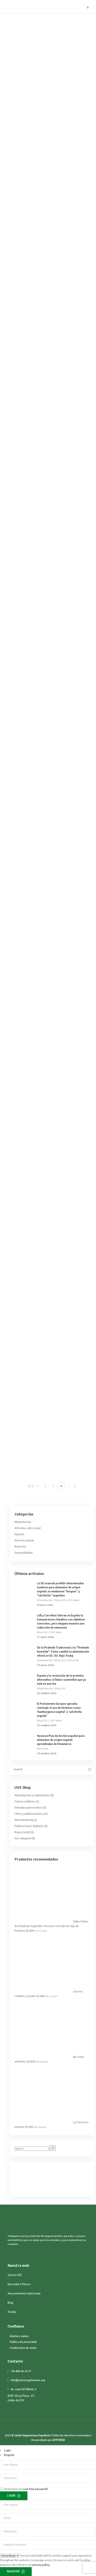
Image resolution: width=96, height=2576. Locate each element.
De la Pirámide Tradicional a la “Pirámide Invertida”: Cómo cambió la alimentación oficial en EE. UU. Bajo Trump (63, 1651)
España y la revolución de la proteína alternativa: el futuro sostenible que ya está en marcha (61, 1679)
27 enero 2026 (45, 1637)
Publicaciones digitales (28, 1826)
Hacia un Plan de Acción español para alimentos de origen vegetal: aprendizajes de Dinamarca (61, 1740)
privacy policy (40, 2565)
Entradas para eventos (28, 1807)
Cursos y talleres (24, 1801)
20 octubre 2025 (46, 1693)
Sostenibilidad (23, 1552)
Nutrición (20, 1546)
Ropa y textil (22, 1832)
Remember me (13, 2489)
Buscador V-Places (19, 2284)
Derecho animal (24, 1540)
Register (9, 2455)
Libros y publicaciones (28, 1813)
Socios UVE (15, 2275)
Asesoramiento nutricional (24, 2293)
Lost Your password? (35, 2489)
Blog (10, 2302)
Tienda (12, 2312)
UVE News (74, 1600)
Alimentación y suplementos (32, 1795)
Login (7, 2450)
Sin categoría (22, 1838)
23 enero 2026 (45, 1665)
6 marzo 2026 (45, 1605)
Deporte (19, 1534)
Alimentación (22, 1522)
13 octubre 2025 (46, 1725)
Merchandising (23, 1820)
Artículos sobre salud (27, 1528)
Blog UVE (60, 1600)
